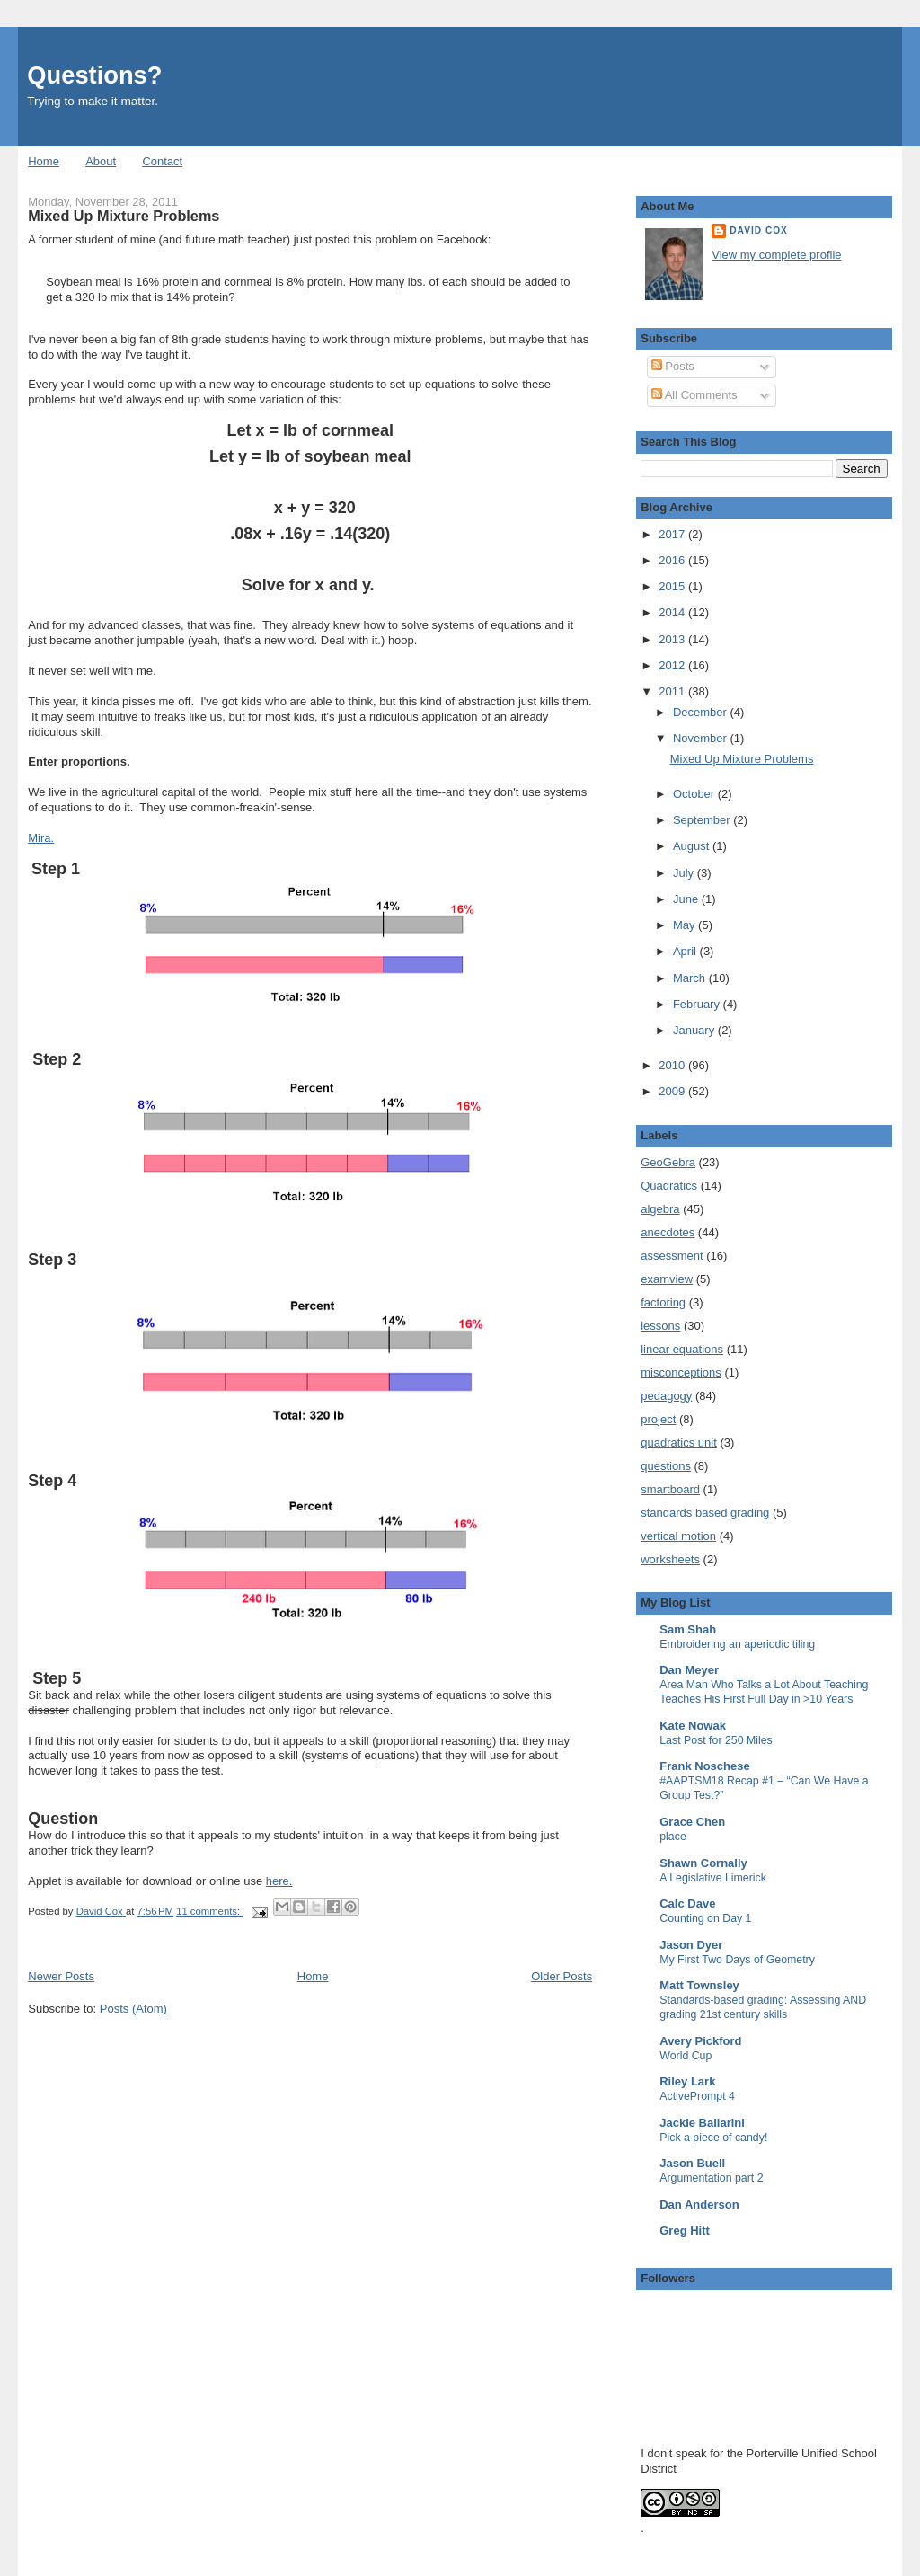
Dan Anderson (699, 2204)
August (692, 846)
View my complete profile (776, 254)
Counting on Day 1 (705, 1918)
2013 (673, 639)
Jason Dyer (690, 1945)
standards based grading (705, 1512)
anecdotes (667, 1232)
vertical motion (678, 1536)
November (701, 738)
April (686, 951)
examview (667, 1279)
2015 (673, 586)
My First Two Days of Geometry (737, 1959)
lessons (660, 1325)
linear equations (682, 1349)
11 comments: (209, 1911)
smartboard (670, 1489)
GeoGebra (668, 1162)
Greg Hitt (684, 2230)
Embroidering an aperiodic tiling (737, 1644)
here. (279, 1881)
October (695, 794)
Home (43, 161)
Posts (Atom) (133, 2008)
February (698, 1004)
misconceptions (681, 1372)
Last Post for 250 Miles (716, 1740)
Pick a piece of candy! (713, 2137)
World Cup (685, 2055)
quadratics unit (679, 1442)
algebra (660, 1209)
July (685, 873)
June (687, 899)
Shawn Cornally (703, 1863)
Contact (162, 161)
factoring (663, 1302)
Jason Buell (692, 2163)
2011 (673, 691)
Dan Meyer (689, 1670)
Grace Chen (692, 1821)
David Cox (759, 230)
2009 (673, 1091)
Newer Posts (61, 1976)
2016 (673, 560)
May (685, 925)
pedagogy (666, 1396)
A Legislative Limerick (712, 1878)
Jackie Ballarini (702, 2122)
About (100, 161)
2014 (673, 612)
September (703, 820)
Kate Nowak (692, 1725)
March (691, 978)
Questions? (94, 75)
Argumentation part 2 (711, 2178)
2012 (673, 665)
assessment (672, 1255)
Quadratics (669, 1185)
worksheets (670, 1559)
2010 (673, 1065)
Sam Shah (687, 1629)
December (701, 712)
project (658, 1419)
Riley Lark (687, 2081)
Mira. (41, 838)
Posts (672, 366)
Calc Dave (687, 1903)
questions (666, 1466)
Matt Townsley (699, 1985)
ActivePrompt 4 (697, 2096)
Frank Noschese (704, 1766)
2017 (673, 534)
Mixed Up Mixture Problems (123, 216)
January (695, 1030)
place (672, 1836)
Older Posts (561, 1976)
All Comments (694, 395)
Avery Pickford (700, 2041)
